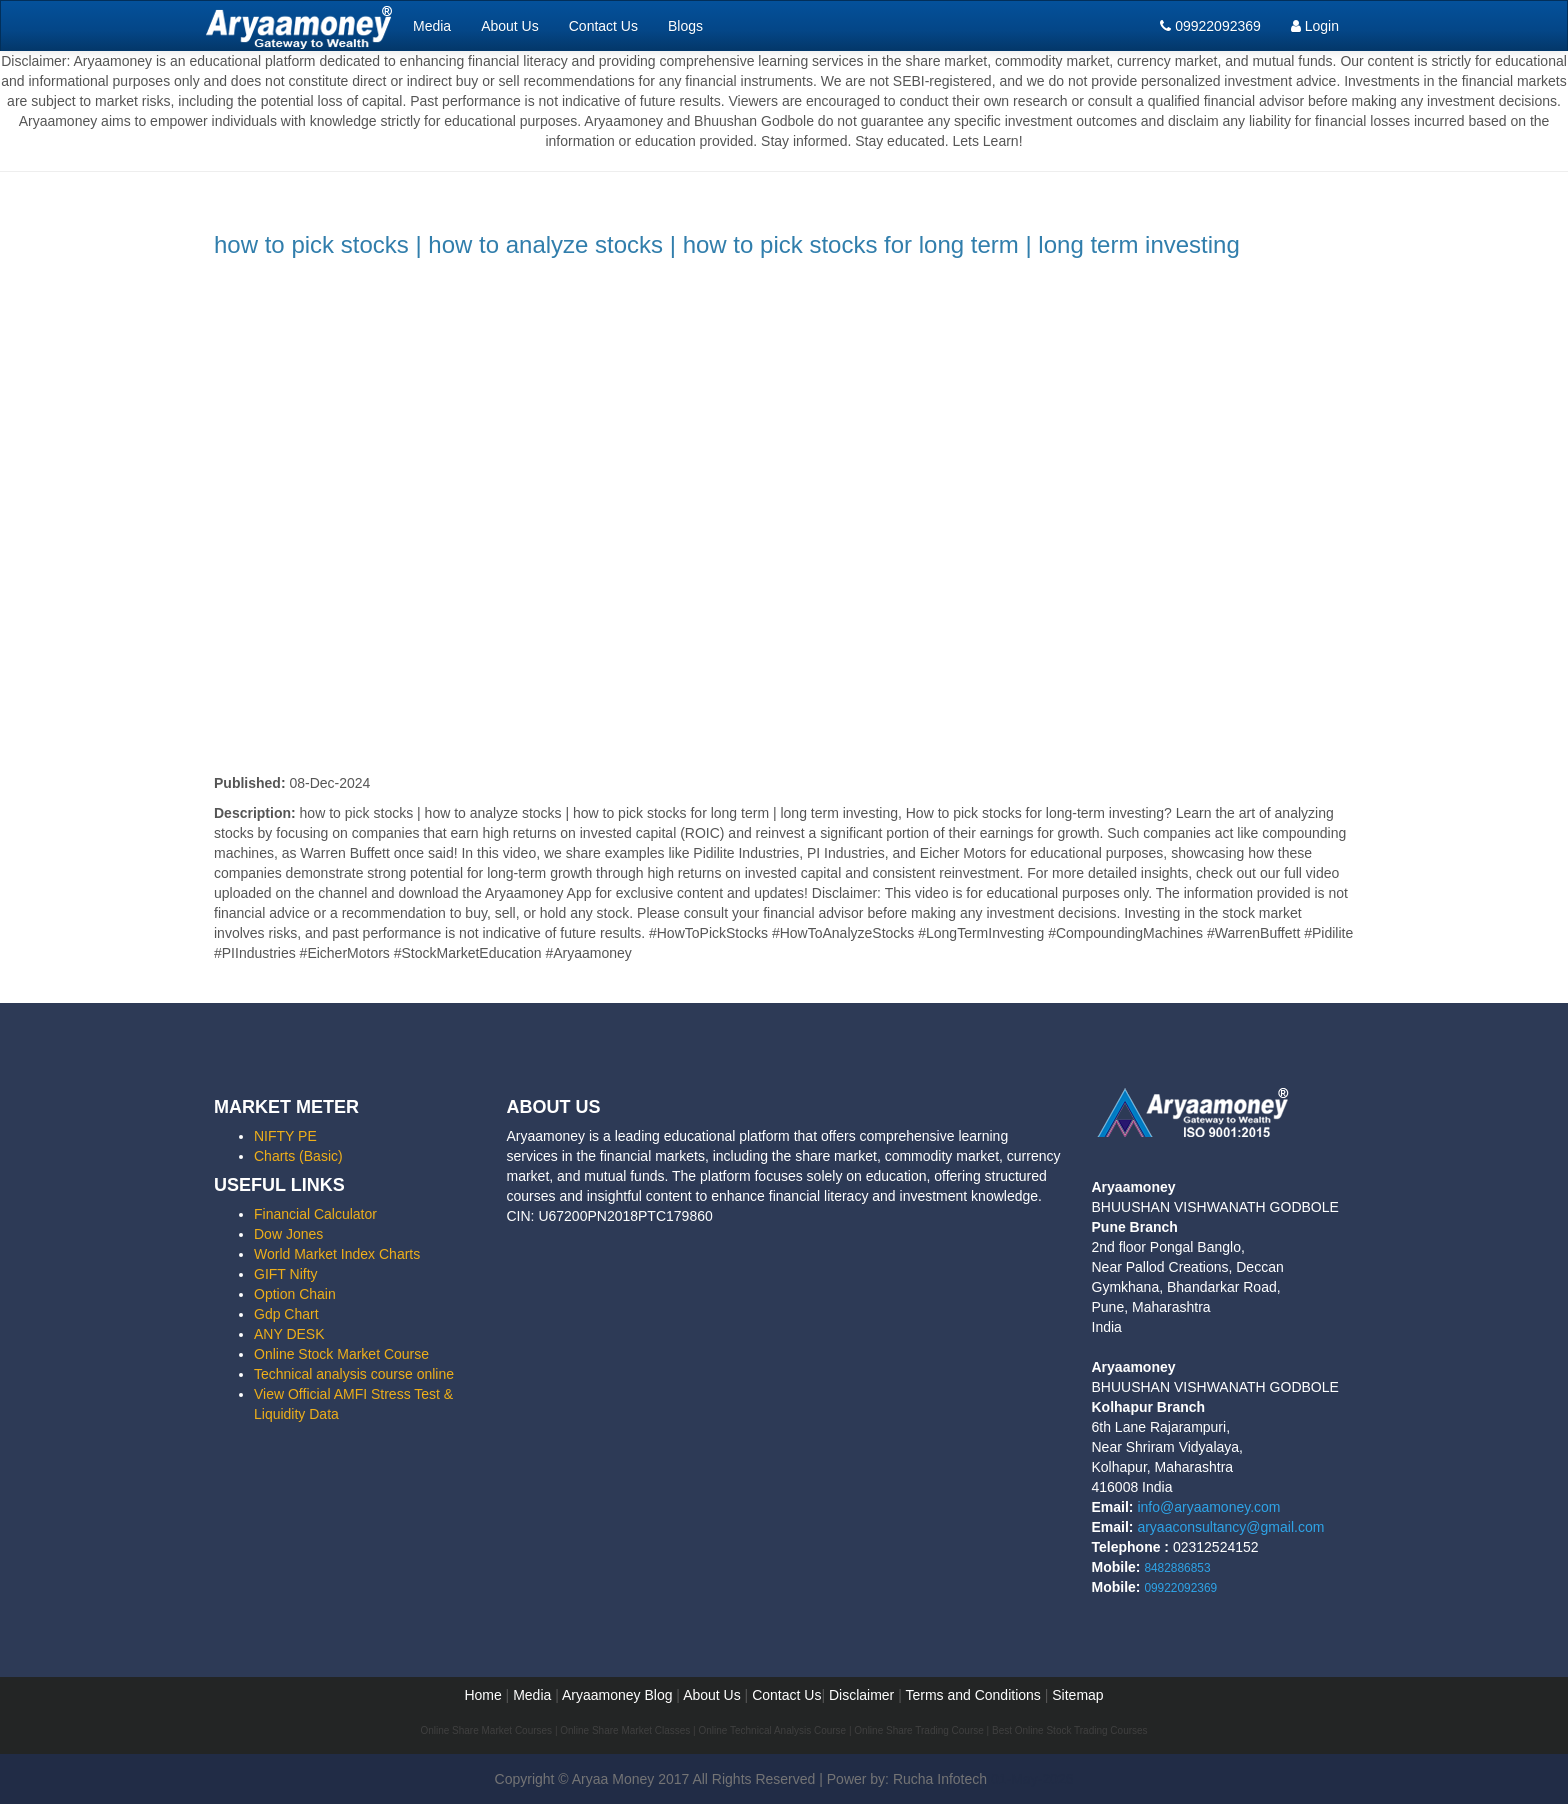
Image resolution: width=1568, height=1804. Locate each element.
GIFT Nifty (286, 1274)
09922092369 (1210, 26)
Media (432, 26)
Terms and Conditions (972, 1695)
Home (482, 1695)
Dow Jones (288, 1234)
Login (1315, 26)
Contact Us (603, 26)
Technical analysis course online (354, 1374)
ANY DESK (289, 1334)
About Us (510, 26)
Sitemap (1077, 1695)
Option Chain (295, 1294)
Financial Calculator (315, 1214)
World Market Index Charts (337, 1254)
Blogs (685, 26)
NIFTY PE (285, 1136)
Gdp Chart (286, 1314)
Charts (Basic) (298, 1156)
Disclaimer (861, 1695)
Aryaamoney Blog (619, 1695)
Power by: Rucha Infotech (907, 1779)
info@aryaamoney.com (1208, 1507)
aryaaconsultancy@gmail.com (1230, 1527)
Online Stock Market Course (341, 1354)
